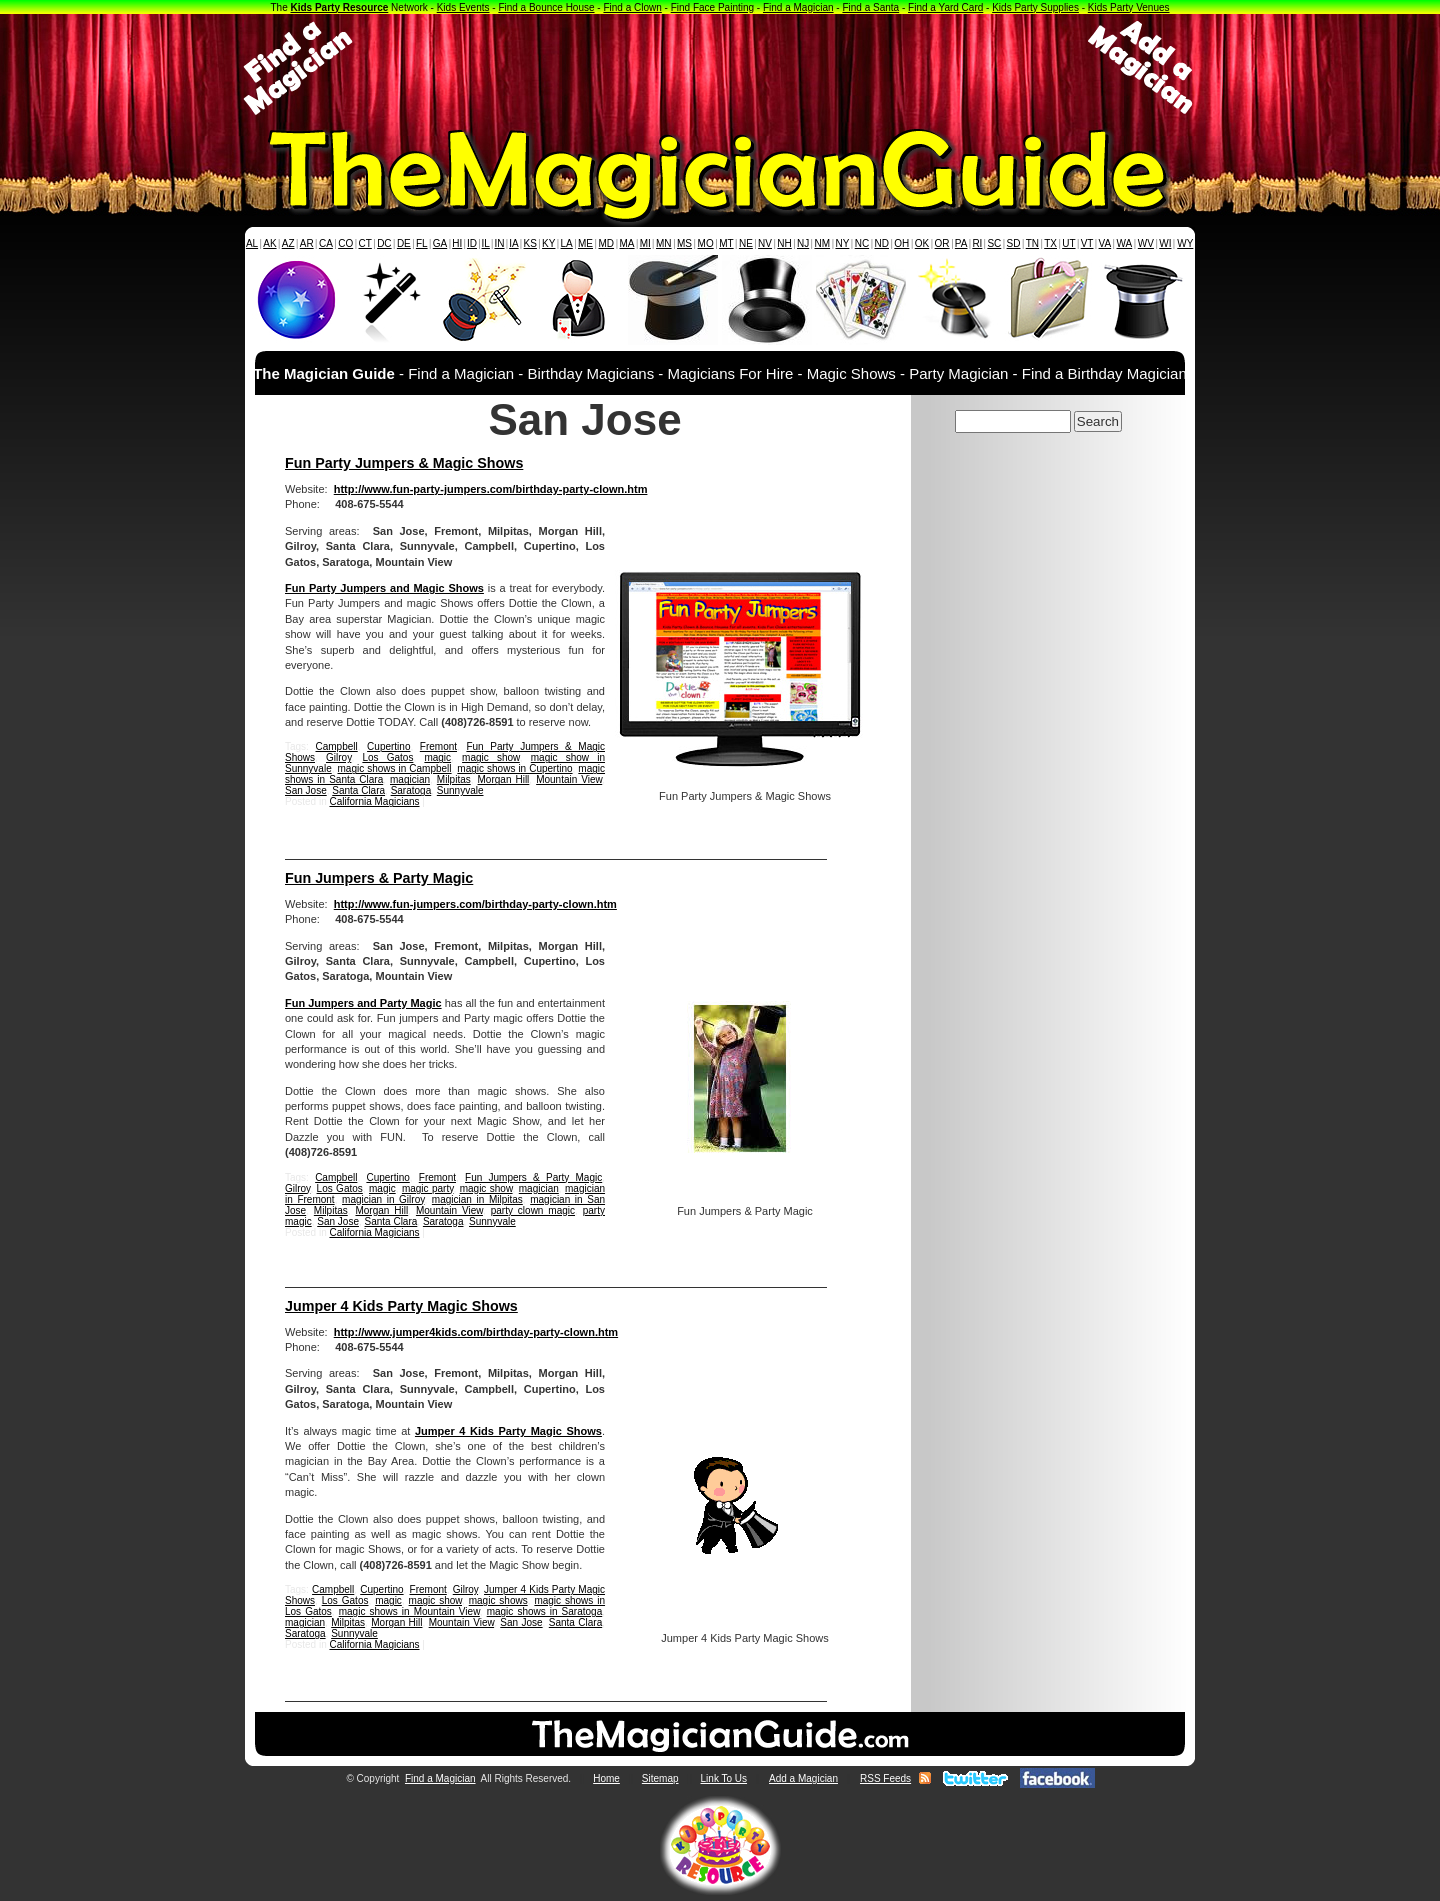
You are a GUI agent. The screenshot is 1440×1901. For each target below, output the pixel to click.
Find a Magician (798, 7)
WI (1165, 243)
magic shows (498, 1600)
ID (472, 243)
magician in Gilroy (383, 1199)
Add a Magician (803, 1778)
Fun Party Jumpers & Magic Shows (404, 463)
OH (901, 243)
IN (499, 243)
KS (530, 243)
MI (645, 243)
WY (1185, 243)
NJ (803, 243)
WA (1125, 243)
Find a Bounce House (546, 7)
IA (513, 243)
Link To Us (724, 1778)
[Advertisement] (720, 68)
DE (404, 243)
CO (345, 243)
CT (365, 243)
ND (882, 243)
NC (862, 243)
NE (746, 243)
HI (457, 243)
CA (326, 243)
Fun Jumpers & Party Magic (379, 878)
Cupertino (388, 746)
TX (1050, 243)
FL (422, 243)
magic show (491, 757)
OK (922, 243)
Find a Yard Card (945, 7)
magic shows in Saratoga (545, 1611)
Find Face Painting (712, 7)
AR (307, 243)
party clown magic (533, 1210)
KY (548, 243)
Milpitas (454, 779)
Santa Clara (358, 790)
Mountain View (569, 779)
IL (486, 243)
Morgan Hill (504, 779)
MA (627, 243)
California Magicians (374, 801)
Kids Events (463, 7)
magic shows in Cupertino (514, 768)
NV (765, 243)
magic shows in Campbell (395, 768)
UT (1068, 243)
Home (606, 1778)
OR (942, 243)
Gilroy (338, 757)
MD (607, 243)
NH (784, 243)
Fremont (438, 746)
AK (269, 243)
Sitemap (660, 1778)
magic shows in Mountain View (409, 1611)
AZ (288, 243)
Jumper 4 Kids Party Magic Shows (401, 1306)
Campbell (336, 746)
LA (567, 243)
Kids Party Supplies (1035, 7)
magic (437, 757)
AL (252, 243)
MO (706, 243)
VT (1087, 243)
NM (823, 243)
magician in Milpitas (477, 1199)
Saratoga (411, 790)
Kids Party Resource (340, 7)
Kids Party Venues (1129, 7)
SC (994, 243)
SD (1014, 243)
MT (726, 243)
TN (1032, 243)
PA (961, 243)
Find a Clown (632, 7)
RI (977, 243)
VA (1105, 243)
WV (1146, 243)
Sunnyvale (460, 790)
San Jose (306, 790)
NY (842, 243)
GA (440, 243)
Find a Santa (870, 7)
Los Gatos (387, 757)
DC (384, 243)
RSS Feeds (885, 1778)
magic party (428, 1188)
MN (664, 243)
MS (684, 243)
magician (410, 779)
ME (585, 243)
